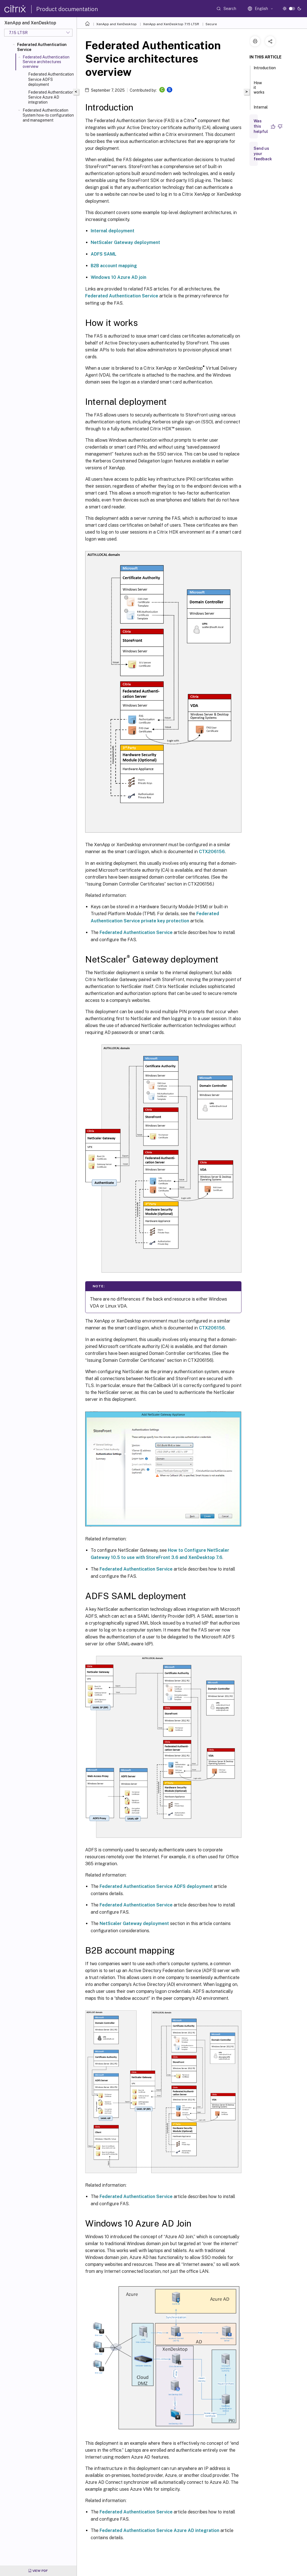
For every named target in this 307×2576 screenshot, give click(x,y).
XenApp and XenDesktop (116, 24)
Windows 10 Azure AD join (118, 277)
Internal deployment (112, 230)
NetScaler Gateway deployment (125, 242)
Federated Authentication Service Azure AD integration (51, 97)
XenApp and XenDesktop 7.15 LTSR (171, 24)
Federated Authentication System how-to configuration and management (48, 115)
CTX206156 (212, 851)
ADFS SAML (103, 254)
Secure (211, 24)
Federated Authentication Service (42, 47)
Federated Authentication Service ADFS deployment (51, 79)
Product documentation (67, 9)
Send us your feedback (263, 153)
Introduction (265, 70)
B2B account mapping (114, 265)
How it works (259, 90)
